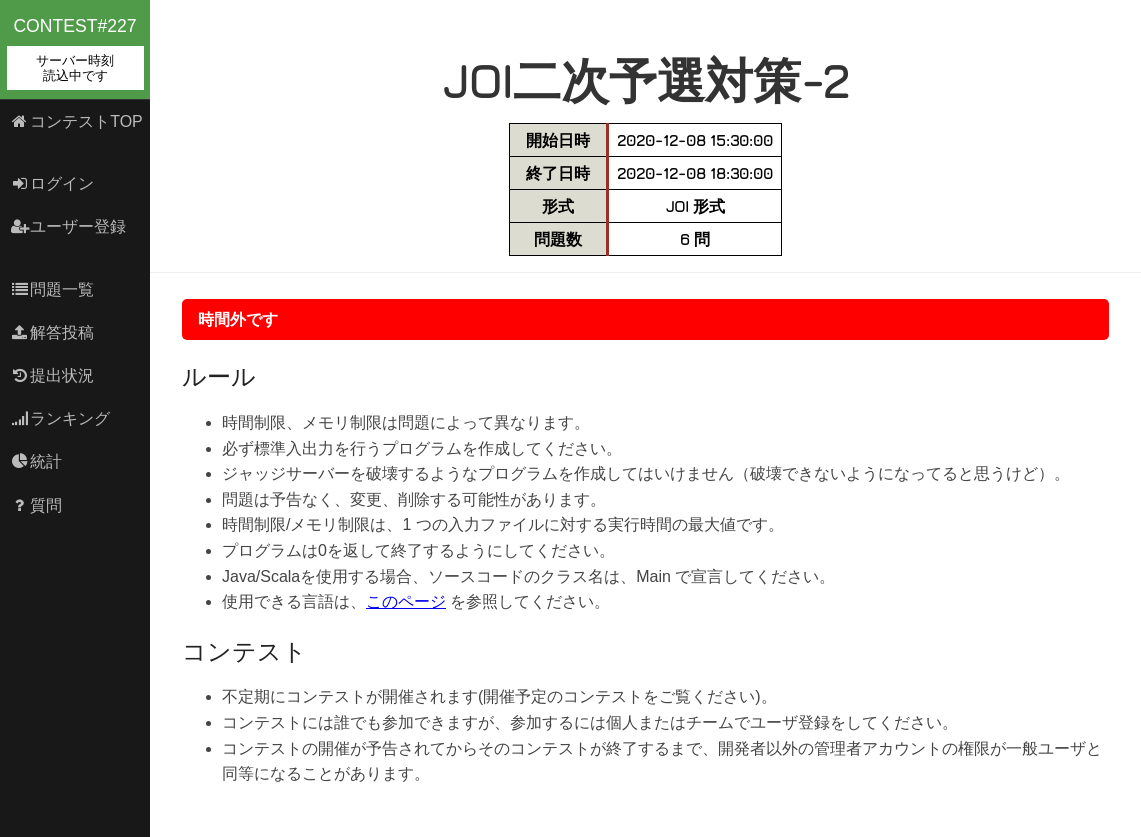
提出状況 (52, 375)
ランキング (60, 418)
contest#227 (75, 53)
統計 (36, 461)
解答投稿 (52, 332)
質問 (36, 505)
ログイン (52, 183)
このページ (406, 601)
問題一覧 (52, 289)
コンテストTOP (76, 121)
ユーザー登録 (68, 226)
